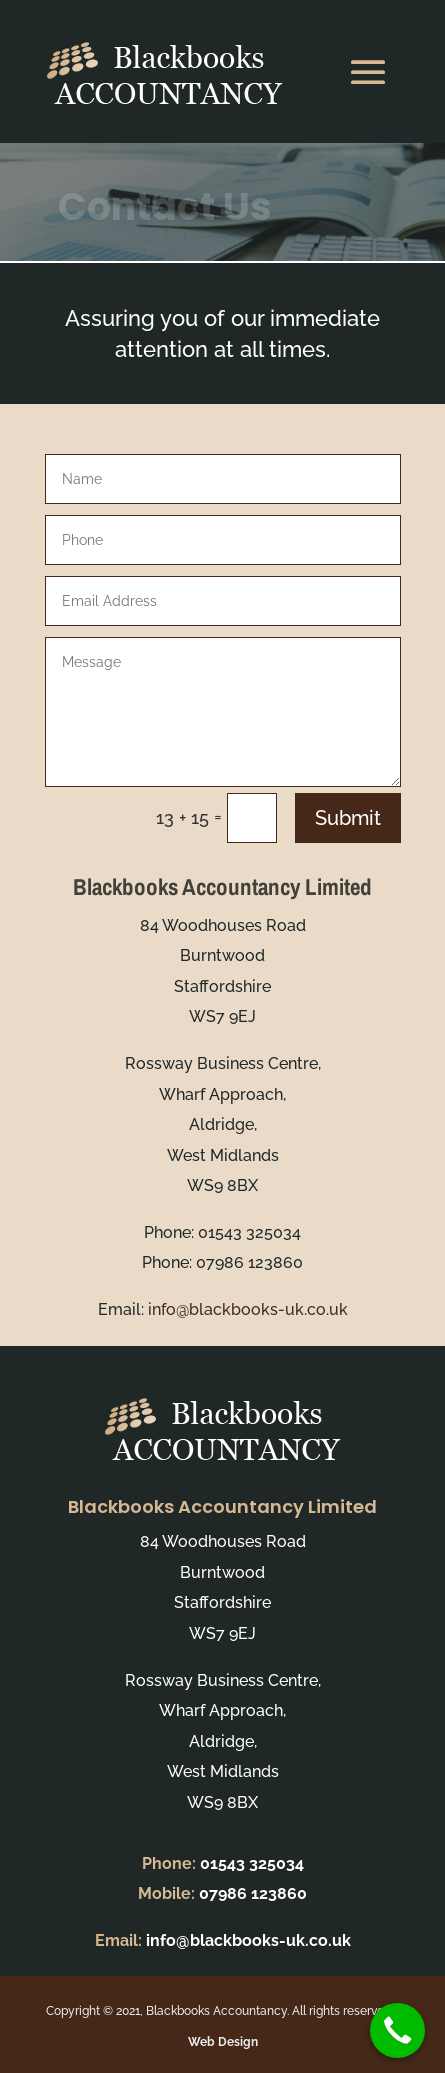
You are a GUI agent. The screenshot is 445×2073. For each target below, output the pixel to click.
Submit (348, 818)
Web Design (223, 2042)
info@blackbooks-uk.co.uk (248, 1309)
